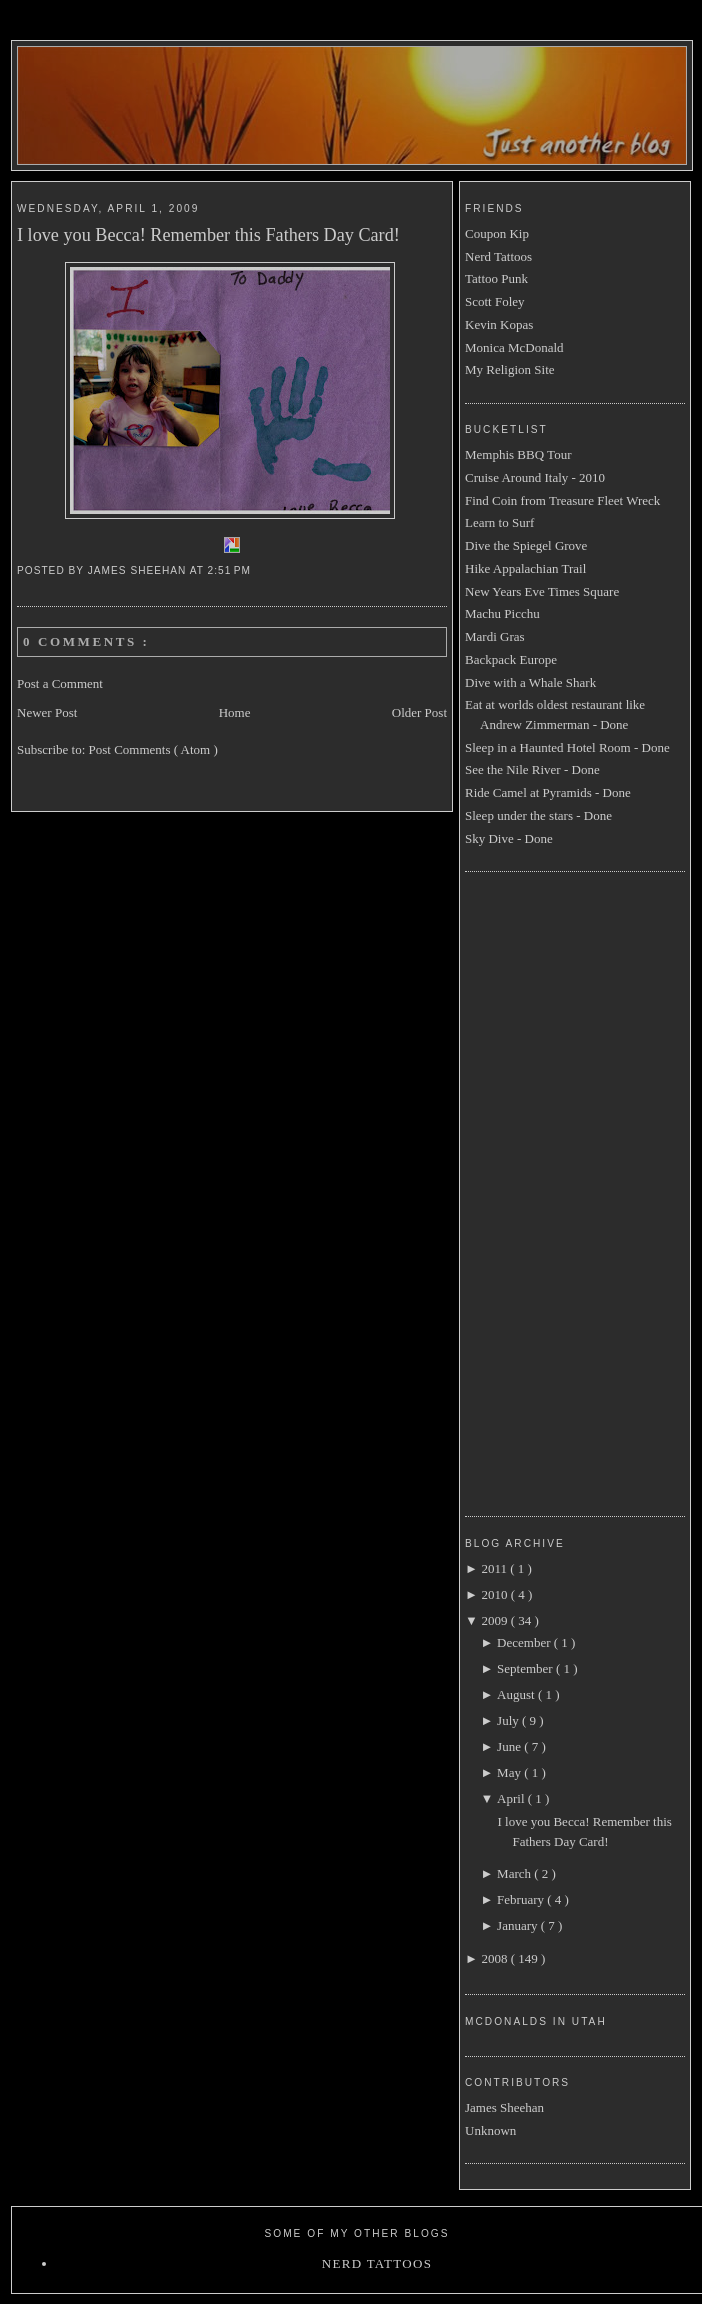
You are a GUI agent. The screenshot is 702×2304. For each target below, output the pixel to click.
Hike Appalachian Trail (525, 568)
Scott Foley (495, 301)
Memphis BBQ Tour (518, 454)
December (525, 1642)
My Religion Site (510, 369)
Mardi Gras (495, 636)
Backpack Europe (511, 659)
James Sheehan (504, 2107)
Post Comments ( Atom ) (153, 749)
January (519, 1925)
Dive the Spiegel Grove (526, 545)
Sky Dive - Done (509, 838)
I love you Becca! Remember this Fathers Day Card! (208, 235)
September (526, 1668)
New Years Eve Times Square (542, 591)
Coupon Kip (497, 233)
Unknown (490, 2130)
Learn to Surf (499, 522)
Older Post (419, 712)
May (510, 1772)
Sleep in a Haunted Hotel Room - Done (567, 747)
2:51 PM (231, 570)
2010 (495, 1594)
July (509, 1720)
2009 (495, 1620)
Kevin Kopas (499, 324)
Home (235, 712)
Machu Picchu (502, 613)
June (510, 1746)
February (522, 1899)
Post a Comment (60, 683)
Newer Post (47, 712)
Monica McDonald (514, 347)
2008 (495, 1958)
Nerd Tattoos (498, 256)
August (517, 1694)
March (515, 1873)
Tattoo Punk (496, 278)
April (512, 1798)
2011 (495, 1568)
